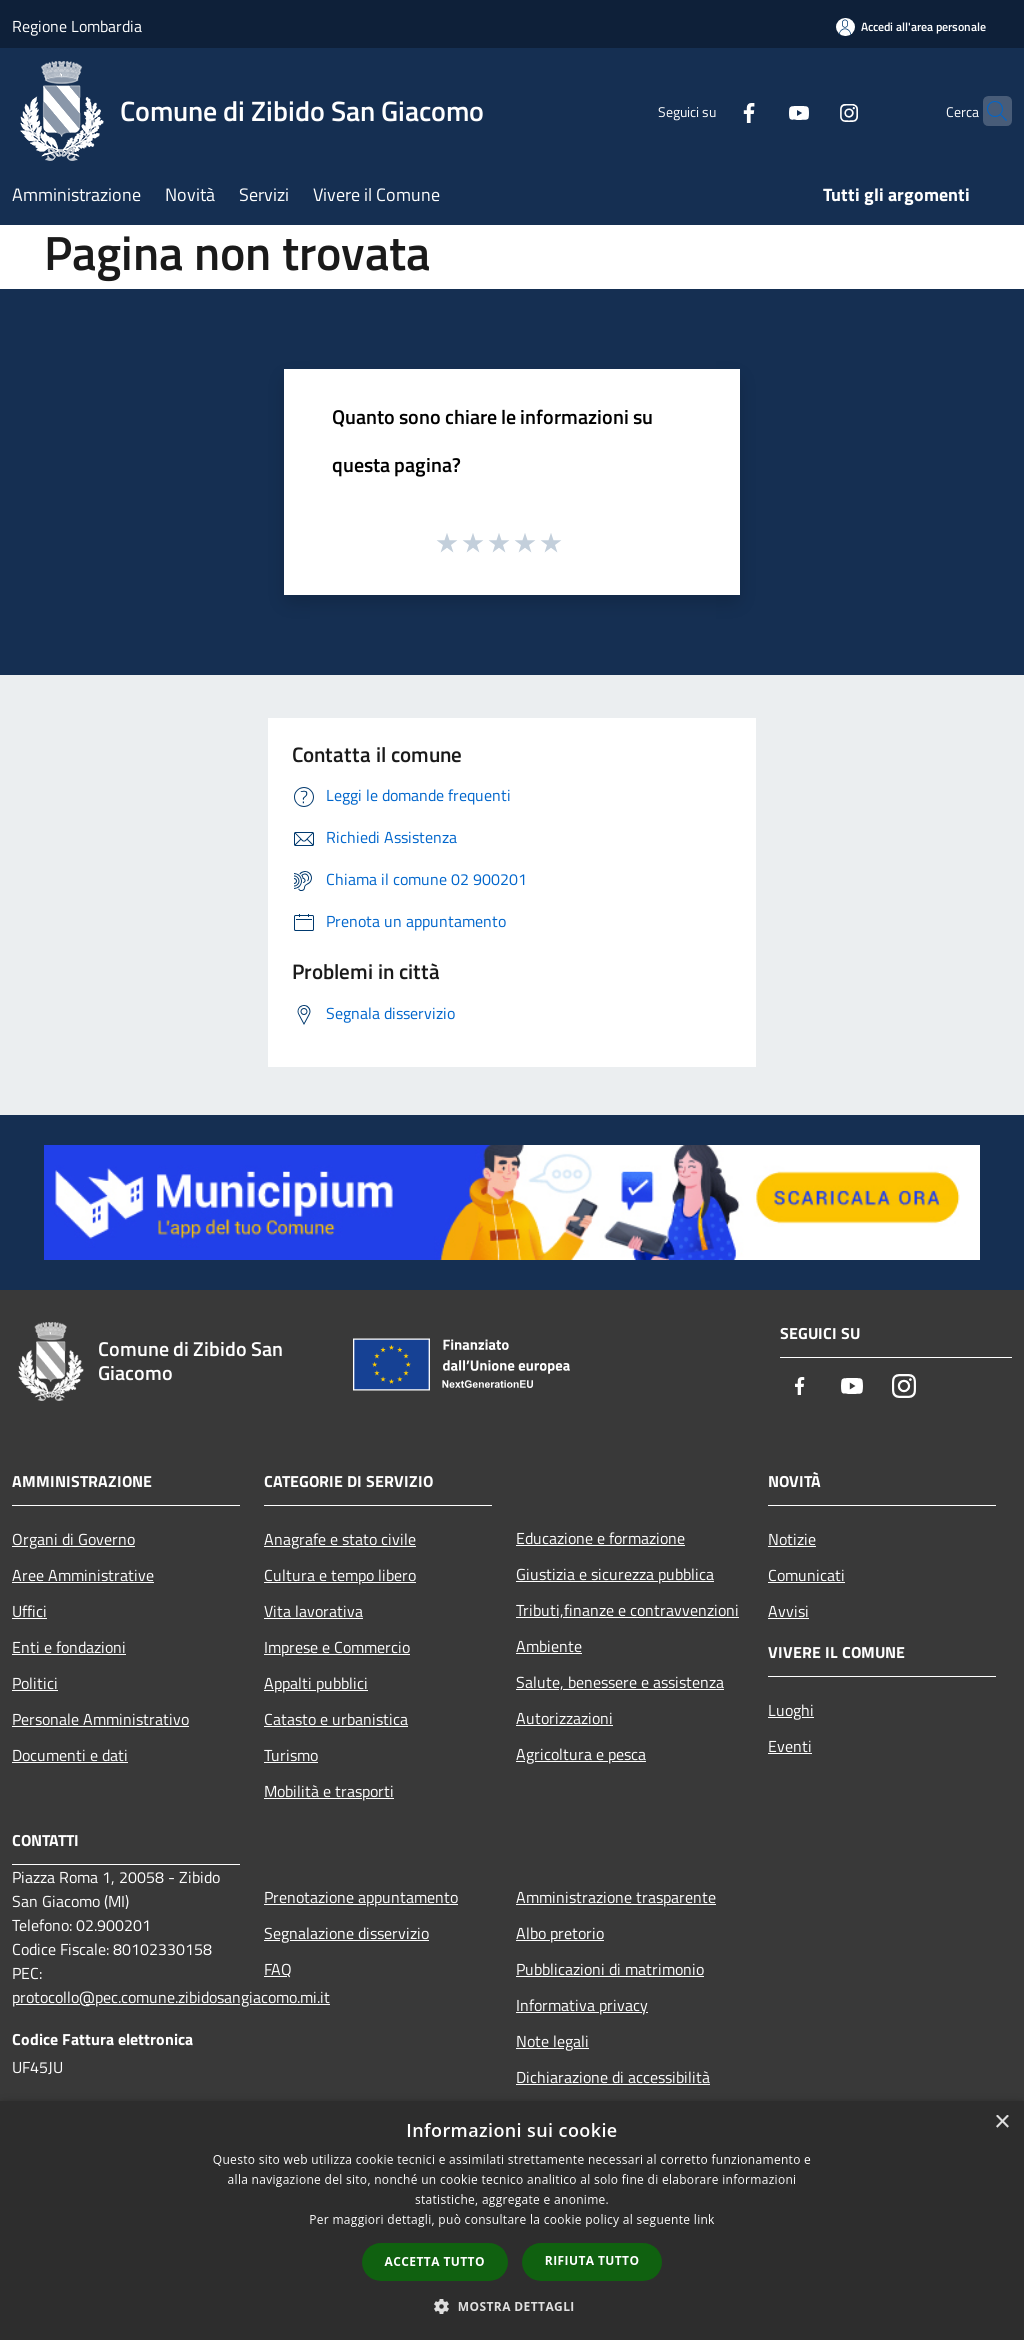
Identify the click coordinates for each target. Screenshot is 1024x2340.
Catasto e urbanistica (336, 1719)
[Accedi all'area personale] (911, 26)
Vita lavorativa (313, 1611)
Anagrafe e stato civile (340, 1539)
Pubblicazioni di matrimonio (610, 1969)
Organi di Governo (73, 1539)
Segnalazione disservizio (346, 1933)
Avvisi (788, 1611)
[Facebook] (710, 110)
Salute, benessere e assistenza (620, 1682)
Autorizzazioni (564, 1718)
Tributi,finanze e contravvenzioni (627, 1610)
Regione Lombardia (77, 26)
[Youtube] (760, 110)
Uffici (29, 1611)
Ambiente (549, 1646)
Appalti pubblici (316, 1683)
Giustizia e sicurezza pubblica (615, 1574)
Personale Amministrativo (100, 1719)
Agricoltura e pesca (581, 1754)
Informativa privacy (582, 2005)
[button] (512, 2306)
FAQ (278, 1969)
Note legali (552, 2041)
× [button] (1001, 2122)
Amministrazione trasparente (616, 1897)
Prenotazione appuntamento (361, 1897)
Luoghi (791, 1710)
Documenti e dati (70, 1755)
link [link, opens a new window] (704, 2219)
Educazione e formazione (600, 1538)
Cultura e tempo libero (340, 1575)
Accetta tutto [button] (435, 2261)
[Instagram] (810, 110)
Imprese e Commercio (337, 1647)
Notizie (792, 1539)
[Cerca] (988, 111)
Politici (35, 1683)
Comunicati (806, 1575)
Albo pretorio (560, 1933)
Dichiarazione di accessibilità (613, 2077)
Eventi (790, 1746)
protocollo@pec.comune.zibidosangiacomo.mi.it (171, 1997)
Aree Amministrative (83, 1575)
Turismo (291, 1755)
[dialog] (512, 2220)
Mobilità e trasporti (329, 1791)
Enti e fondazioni (69, 1647)
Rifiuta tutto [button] (592, 2260)
